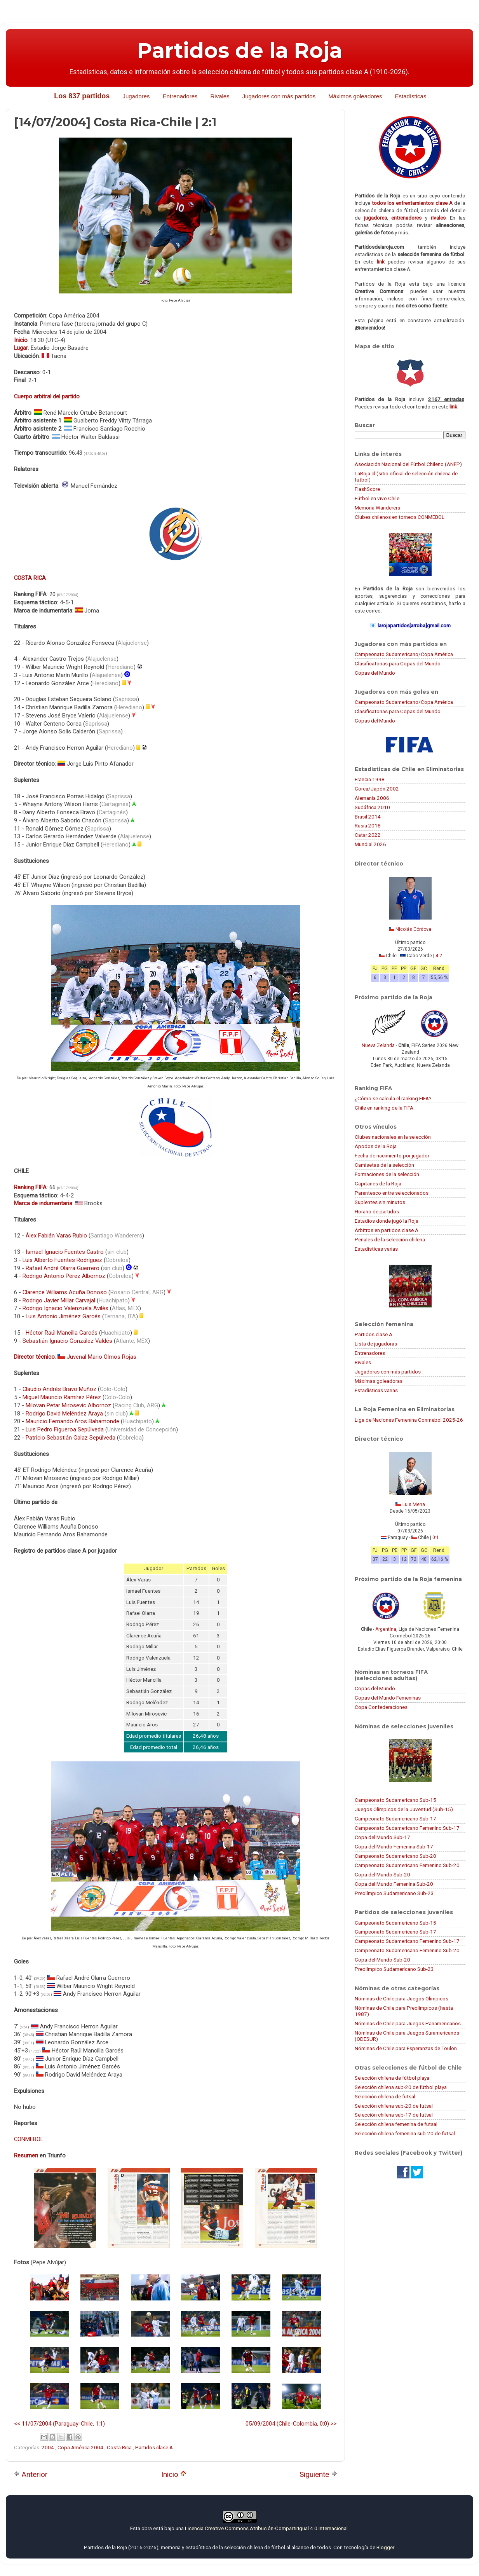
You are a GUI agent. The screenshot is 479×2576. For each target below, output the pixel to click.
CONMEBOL (28, 2139)
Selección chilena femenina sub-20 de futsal (405, 2133)
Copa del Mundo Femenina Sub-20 (394, 1884)
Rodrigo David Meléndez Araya (64, 1413)
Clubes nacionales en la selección (393, 1137)
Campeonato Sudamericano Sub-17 (395, 1818)
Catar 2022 (368, 835)
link (381, 261)
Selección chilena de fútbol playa (392, 2078)
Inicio (173, 2474)
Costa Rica (120, 2447)
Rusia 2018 (368, 825)
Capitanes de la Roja (378, 1183)
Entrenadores (179, 96)
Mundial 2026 (370, 844)
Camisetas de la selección (384, 1165)
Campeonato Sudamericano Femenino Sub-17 (407, 1828)
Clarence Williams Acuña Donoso (65, 1292)
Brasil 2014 (368, 816)
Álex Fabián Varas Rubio (56, 1235)
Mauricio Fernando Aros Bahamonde (72, 1421)
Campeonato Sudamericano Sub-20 (395, 1856)
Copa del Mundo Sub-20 (382, 1874)
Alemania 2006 (372, 798)
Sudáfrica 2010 (372, 807)
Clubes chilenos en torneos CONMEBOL (399, 517)
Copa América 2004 (81, 2447)
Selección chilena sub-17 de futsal (394, 2115)
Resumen (26, 2155)
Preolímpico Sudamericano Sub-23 (394, 1893)
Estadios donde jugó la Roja (386, 1221)
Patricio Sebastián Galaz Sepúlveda (70, 1437)
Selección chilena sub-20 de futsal (394, 2106)
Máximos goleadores (355, 96)
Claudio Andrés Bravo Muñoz (59, 1389)
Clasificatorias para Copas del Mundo (398, 663)
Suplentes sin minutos (380, 1202)
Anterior (31, 2474)
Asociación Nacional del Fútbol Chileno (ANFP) (408, 464)
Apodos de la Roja (376, 1146)
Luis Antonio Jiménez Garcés (63, 1316)
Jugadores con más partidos (278, 96)
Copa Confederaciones (381, 1707)
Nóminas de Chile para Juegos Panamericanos (408, 2023)
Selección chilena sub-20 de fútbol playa (401, 2087)
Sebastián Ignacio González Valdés (67, 1340)
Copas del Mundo (375, 673)
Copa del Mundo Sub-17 (382, 1837)
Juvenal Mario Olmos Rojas (101, 1356)
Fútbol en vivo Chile (377, 498)
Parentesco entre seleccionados (391, 1193)
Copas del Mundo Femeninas (388, 1698)
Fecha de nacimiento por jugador (392, 1155)
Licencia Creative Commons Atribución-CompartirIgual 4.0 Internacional (266, 2528)
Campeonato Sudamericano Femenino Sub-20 (407, 1865)
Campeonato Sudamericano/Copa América (404, 654)
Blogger (385, 2547)
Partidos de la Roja (239, 50)
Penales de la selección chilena (390, 1239)
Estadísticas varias (376, 1249)
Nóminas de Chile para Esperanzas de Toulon (406, 2048)
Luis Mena (413, 1504)
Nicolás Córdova (413, 929)
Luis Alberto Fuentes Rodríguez (62, 1260)
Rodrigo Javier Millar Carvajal (59, 1300)
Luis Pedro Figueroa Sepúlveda (65, 1429)
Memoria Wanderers (377, 507)
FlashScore (367, 489)
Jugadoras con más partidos (388, 1371)
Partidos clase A (154, 2447)
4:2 (438, 955)
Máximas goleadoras (378, 1381)
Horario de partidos (377, 1211)
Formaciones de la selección (387, 1174)
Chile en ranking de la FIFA (384, 1108)
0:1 (435, 1537)
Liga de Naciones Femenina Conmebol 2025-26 (409, 1420)
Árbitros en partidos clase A (386, 1230)
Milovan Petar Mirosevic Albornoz (68, 1405)
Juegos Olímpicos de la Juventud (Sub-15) (404, 1809)
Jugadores (136, 96)
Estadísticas (411, 96)
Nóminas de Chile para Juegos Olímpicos (401, 1998)
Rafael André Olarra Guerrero (62, 1268)
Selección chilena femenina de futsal (396, 2124)
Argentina (385, 1629)
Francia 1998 (370, 779)
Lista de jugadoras (376, 1343)
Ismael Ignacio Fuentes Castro (65, 1251)
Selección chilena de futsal (385, 2096)
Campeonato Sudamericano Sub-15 (395, 1800)
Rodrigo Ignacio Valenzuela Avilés (65, 1308)
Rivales (220, 96)
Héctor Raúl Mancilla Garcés (62, 1332)
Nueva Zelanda (378, 1045)
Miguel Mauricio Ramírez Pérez (62, 1397)
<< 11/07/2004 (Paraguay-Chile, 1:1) (59, 2423)
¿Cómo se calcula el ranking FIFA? (393, 1098)
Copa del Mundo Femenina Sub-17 (394, 1846)
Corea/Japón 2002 (377, 788)
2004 (48, 2447)
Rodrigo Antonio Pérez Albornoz (64, 1275)
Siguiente (318, 2474)
